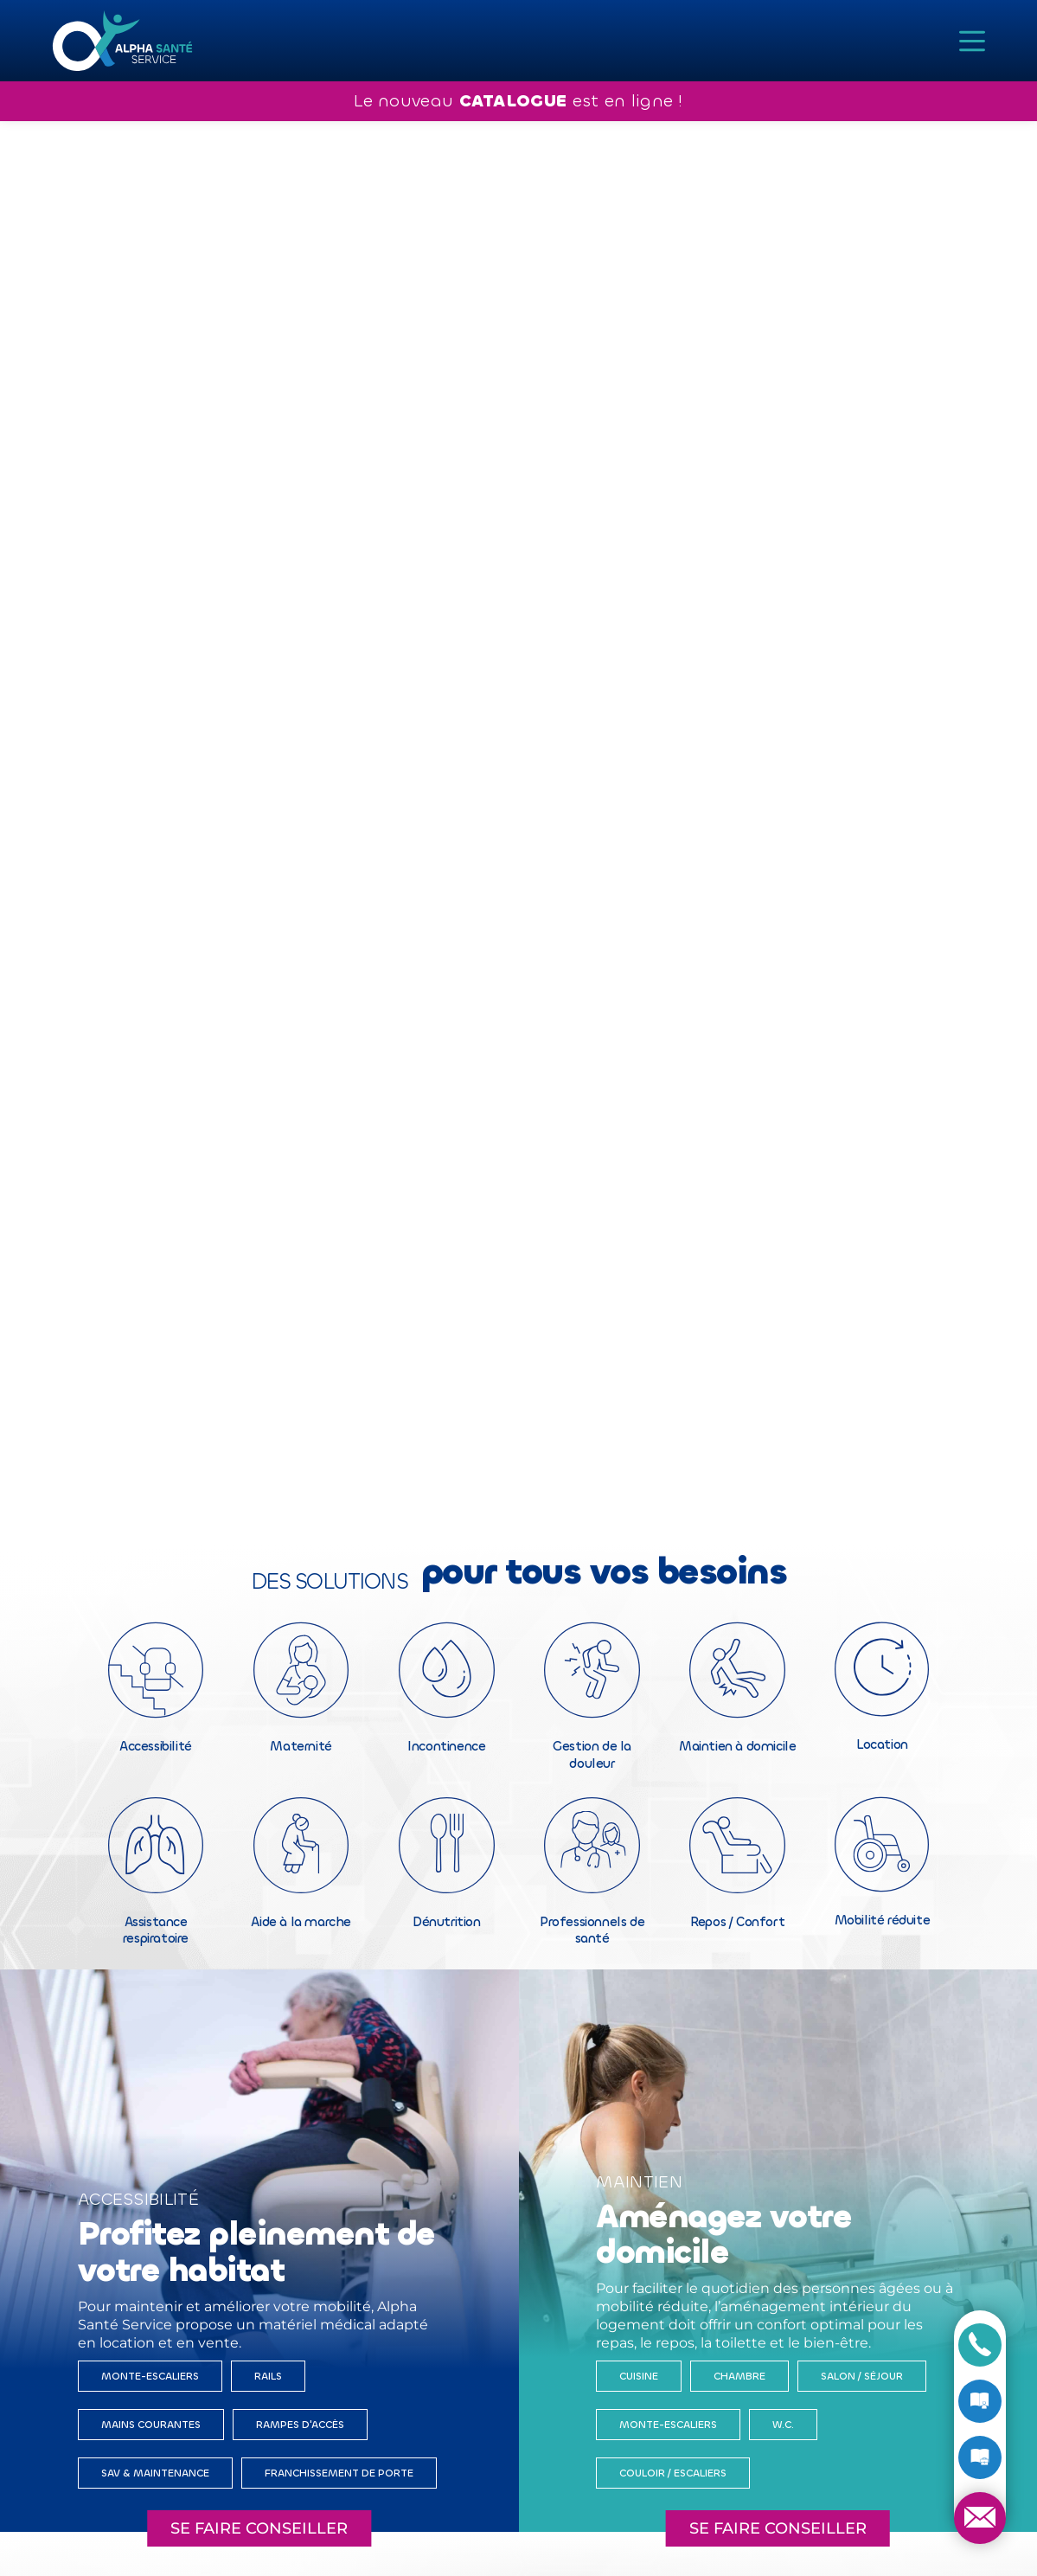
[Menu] (972, 41)
